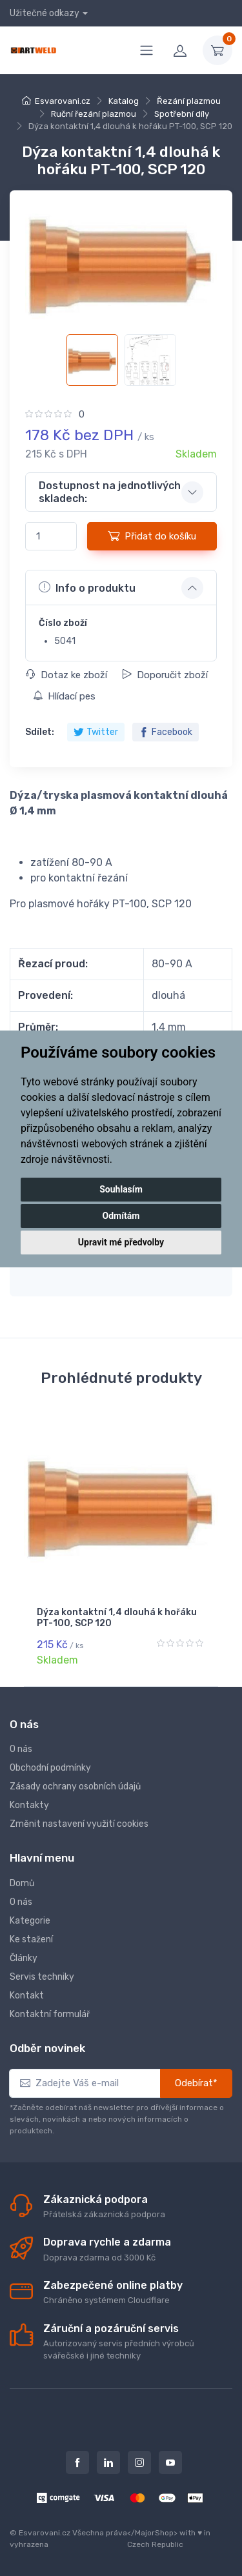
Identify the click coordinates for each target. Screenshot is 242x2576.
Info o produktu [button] (87, 587)
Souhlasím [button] (121, 1189)
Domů (22, 1883)
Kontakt (27, 1995)
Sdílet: (39, 732)
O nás (21, 1749)
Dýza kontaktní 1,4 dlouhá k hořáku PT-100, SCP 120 (117, 1618)
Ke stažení (31, 1939)
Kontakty (29, 1805)
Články (23, 1958)
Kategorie (30, 1920)
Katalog (123, 101)
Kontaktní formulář (50, 2014)
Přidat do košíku (152, 535)
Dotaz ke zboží (66, 675)
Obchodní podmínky (50, 1767)
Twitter (96, 732)
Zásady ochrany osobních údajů (75, 1786)
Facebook (165, 732)
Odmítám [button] (121, 1216)
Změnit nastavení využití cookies (79, 1823)
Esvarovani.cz (62, 101)
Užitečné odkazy (44, 13)
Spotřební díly (181, 114)
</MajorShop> (152, 2532)
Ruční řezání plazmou (93, 114)
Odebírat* (196, 2083)
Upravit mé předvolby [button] (121, 1242)
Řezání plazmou (189, 101)
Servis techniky (42, 1976)
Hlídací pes (64, 696)
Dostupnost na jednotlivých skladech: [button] (110, 491)
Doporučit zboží (165, 675)
